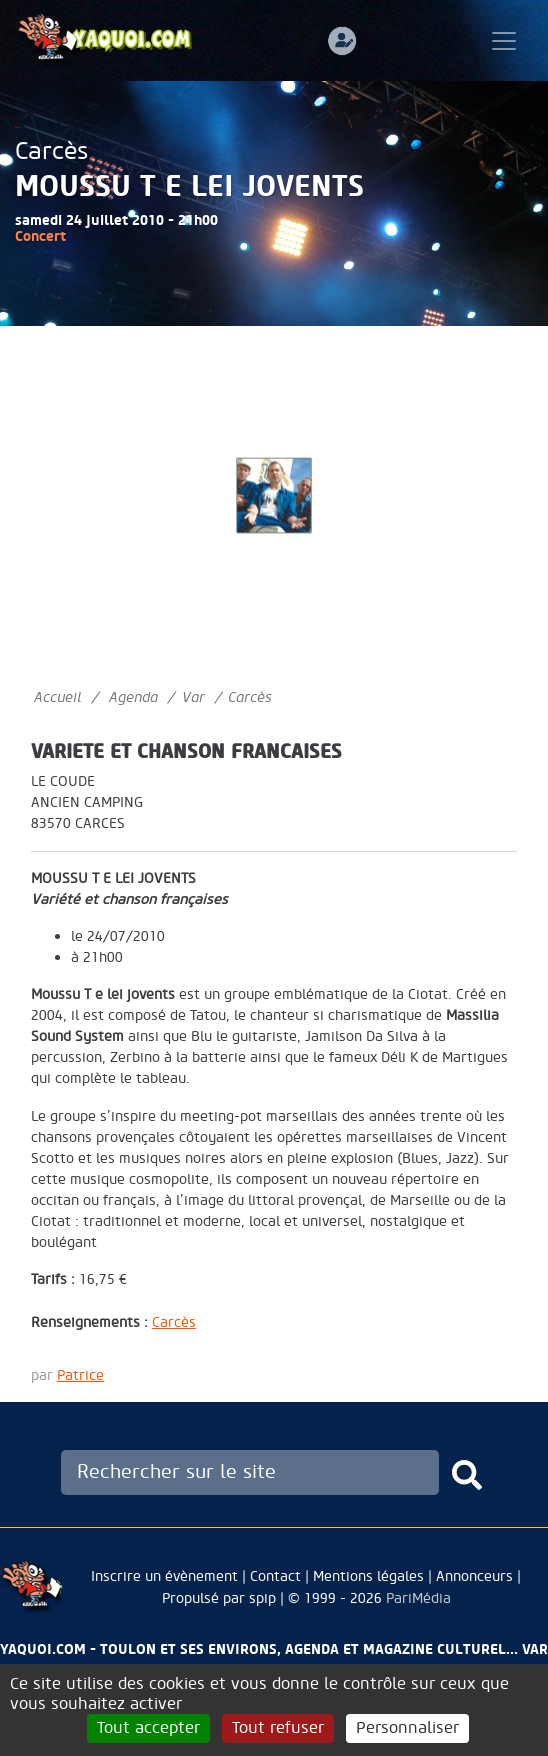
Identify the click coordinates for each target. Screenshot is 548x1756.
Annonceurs (474, 1576)
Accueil (57, 697)
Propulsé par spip (219, 1598)
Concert (40, 236)
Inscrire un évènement (164, 1576)
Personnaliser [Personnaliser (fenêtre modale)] (407, 1728)
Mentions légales (368, 1576)
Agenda (133, 697)
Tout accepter (148, 1728)
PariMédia (418, 1598)
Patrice (80, 1375)
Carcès (51, 151)
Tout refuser (278, 1728)
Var (193, 697)
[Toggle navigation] (504, 41)
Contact (275, 1576)
